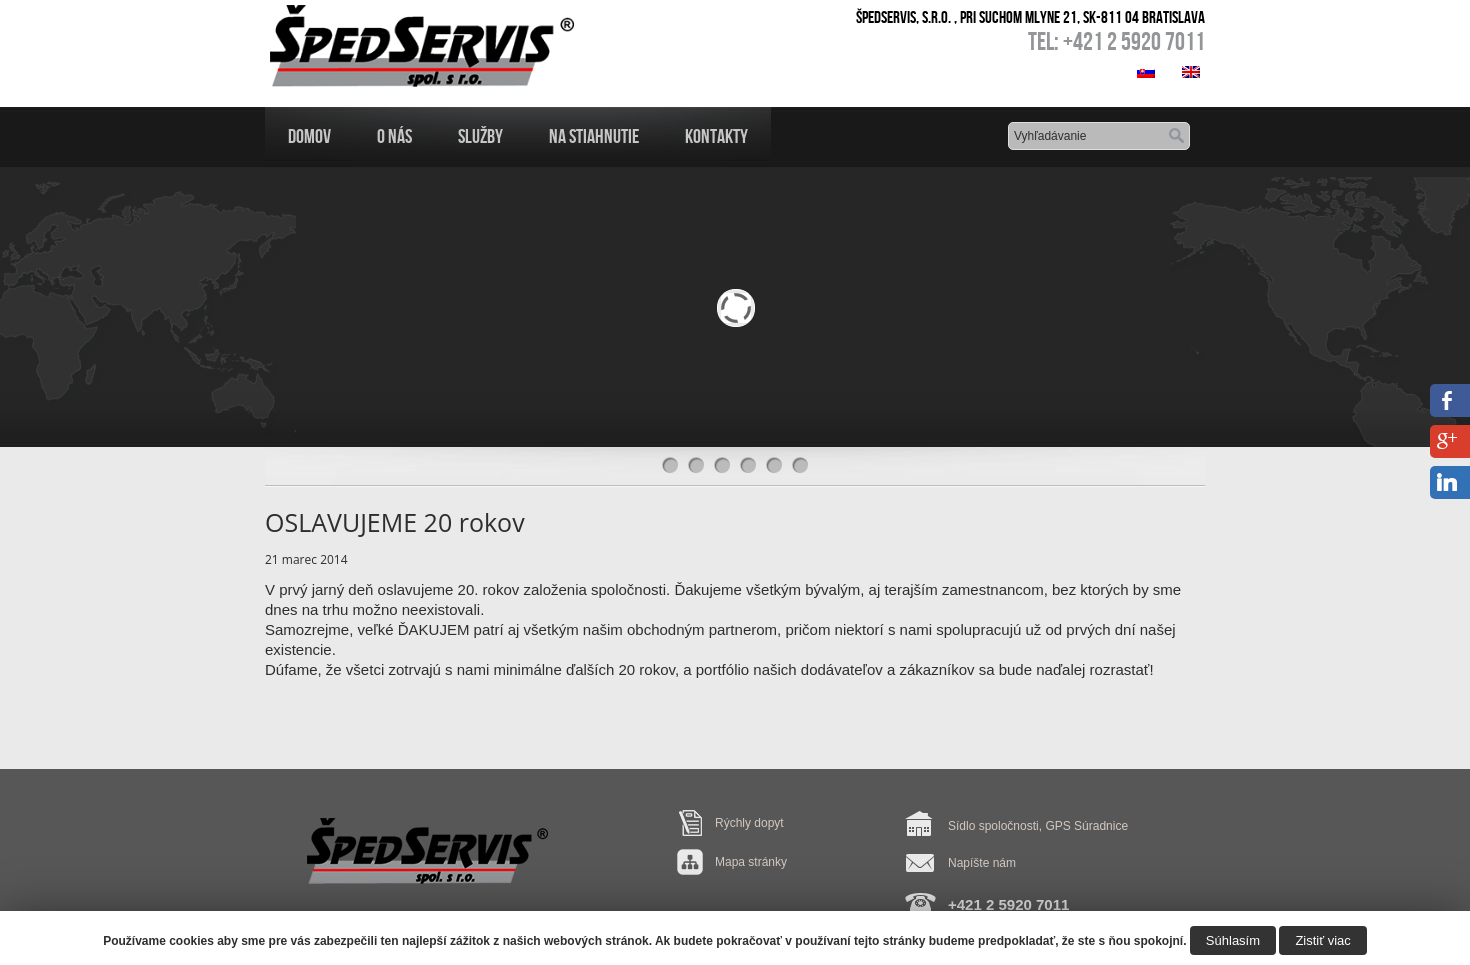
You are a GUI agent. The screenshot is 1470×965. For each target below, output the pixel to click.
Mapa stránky (751, 862)
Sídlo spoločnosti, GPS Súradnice (1038, 826)
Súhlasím (1233, 940)
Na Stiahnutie (594, 136)
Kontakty (716, 136)
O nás (394, 136)
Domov (309, 136)
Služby (480, 136)
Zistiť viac (1322, 940)
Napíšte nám (982, 863)
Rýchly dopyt (749, 823)
